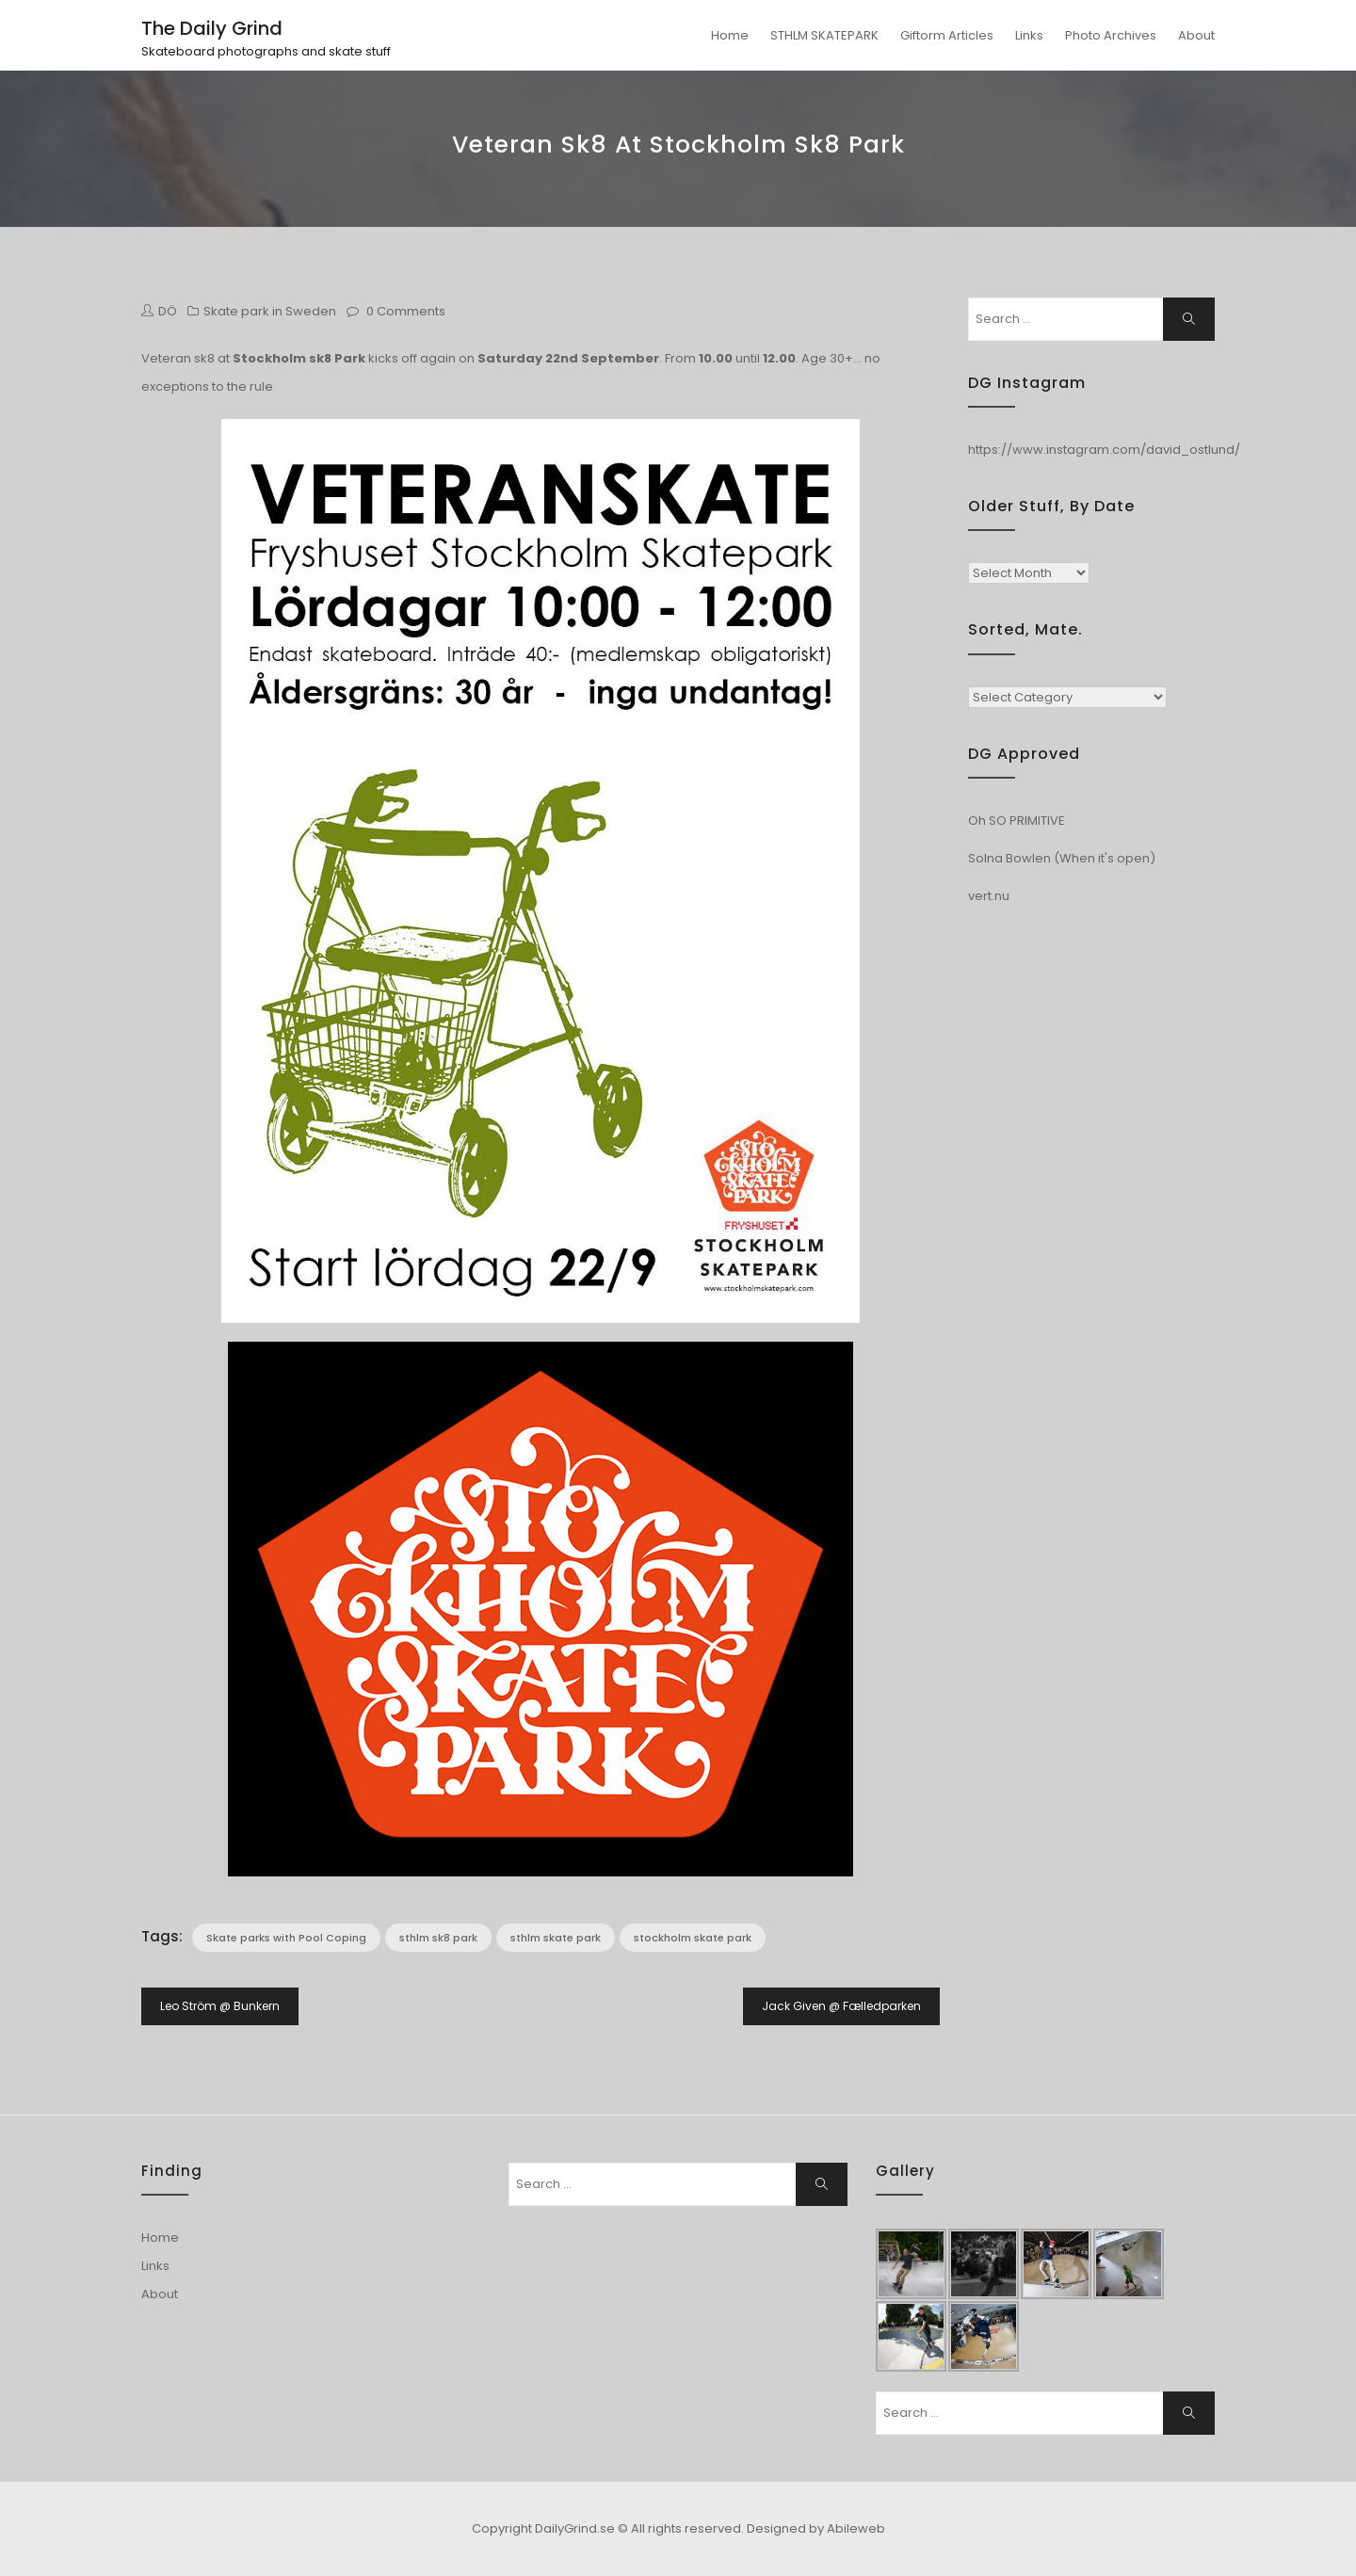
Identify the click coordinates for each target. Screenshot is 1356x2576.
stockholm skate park (692, 1937)
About (1196, 35)
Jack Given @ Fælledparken (841, 2006)
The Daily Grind (211, 28)
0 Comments (405, 311)
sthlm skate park (555, 1937)
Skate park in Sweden (269, 311)
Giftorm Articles (946, 35)
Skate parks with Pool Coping (286, 1937)
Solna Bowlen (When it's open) (1061, 858)
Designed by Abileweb (816, 2528)
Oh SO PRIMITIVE (1016, 820)
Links (1029, 35)
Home (730, 35)
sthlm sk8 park (438, 1937)
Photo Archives (1110, 35)
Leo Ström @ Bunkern (220, 2006)
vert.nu (988, 896)
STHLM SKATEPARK (824, 35)
